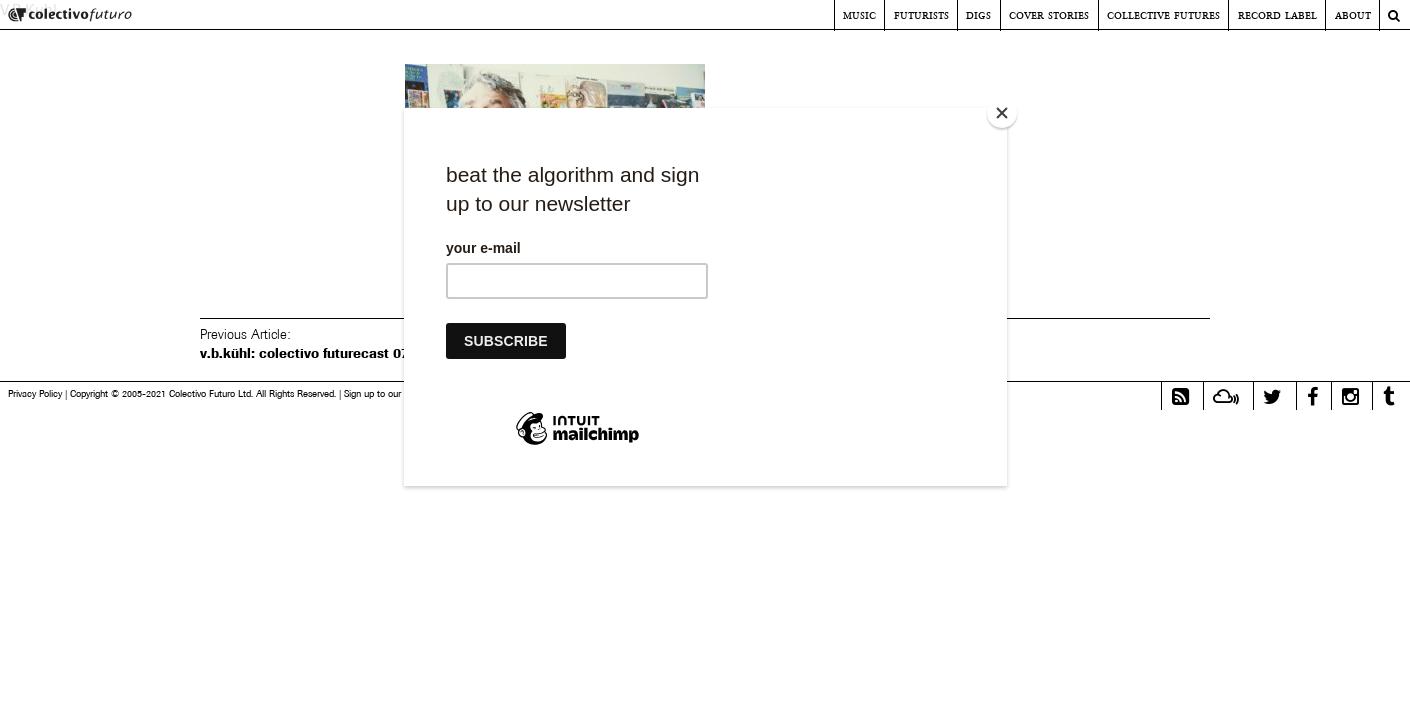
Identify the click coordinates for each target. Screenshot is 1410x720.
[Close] (1002, 113)
